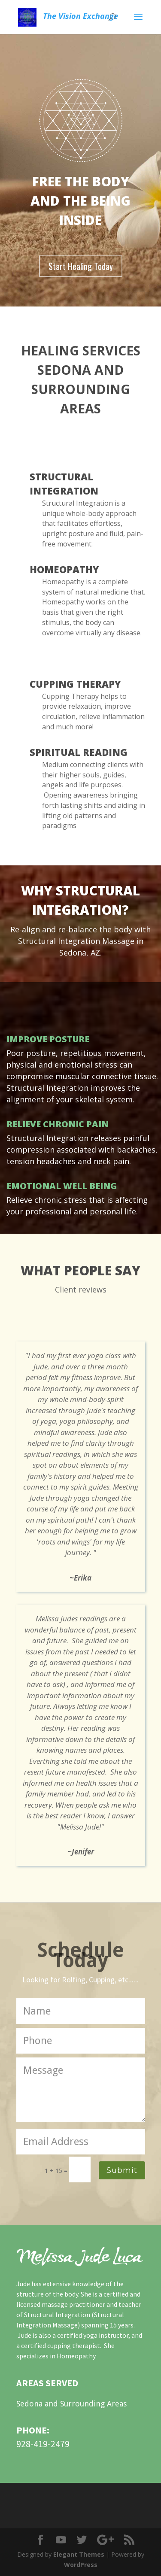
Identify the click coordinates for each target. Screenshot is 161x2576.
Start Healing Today (81, 266)
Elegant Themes (78, 2554)
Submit (121, 2170)
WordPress (80, 2565)
